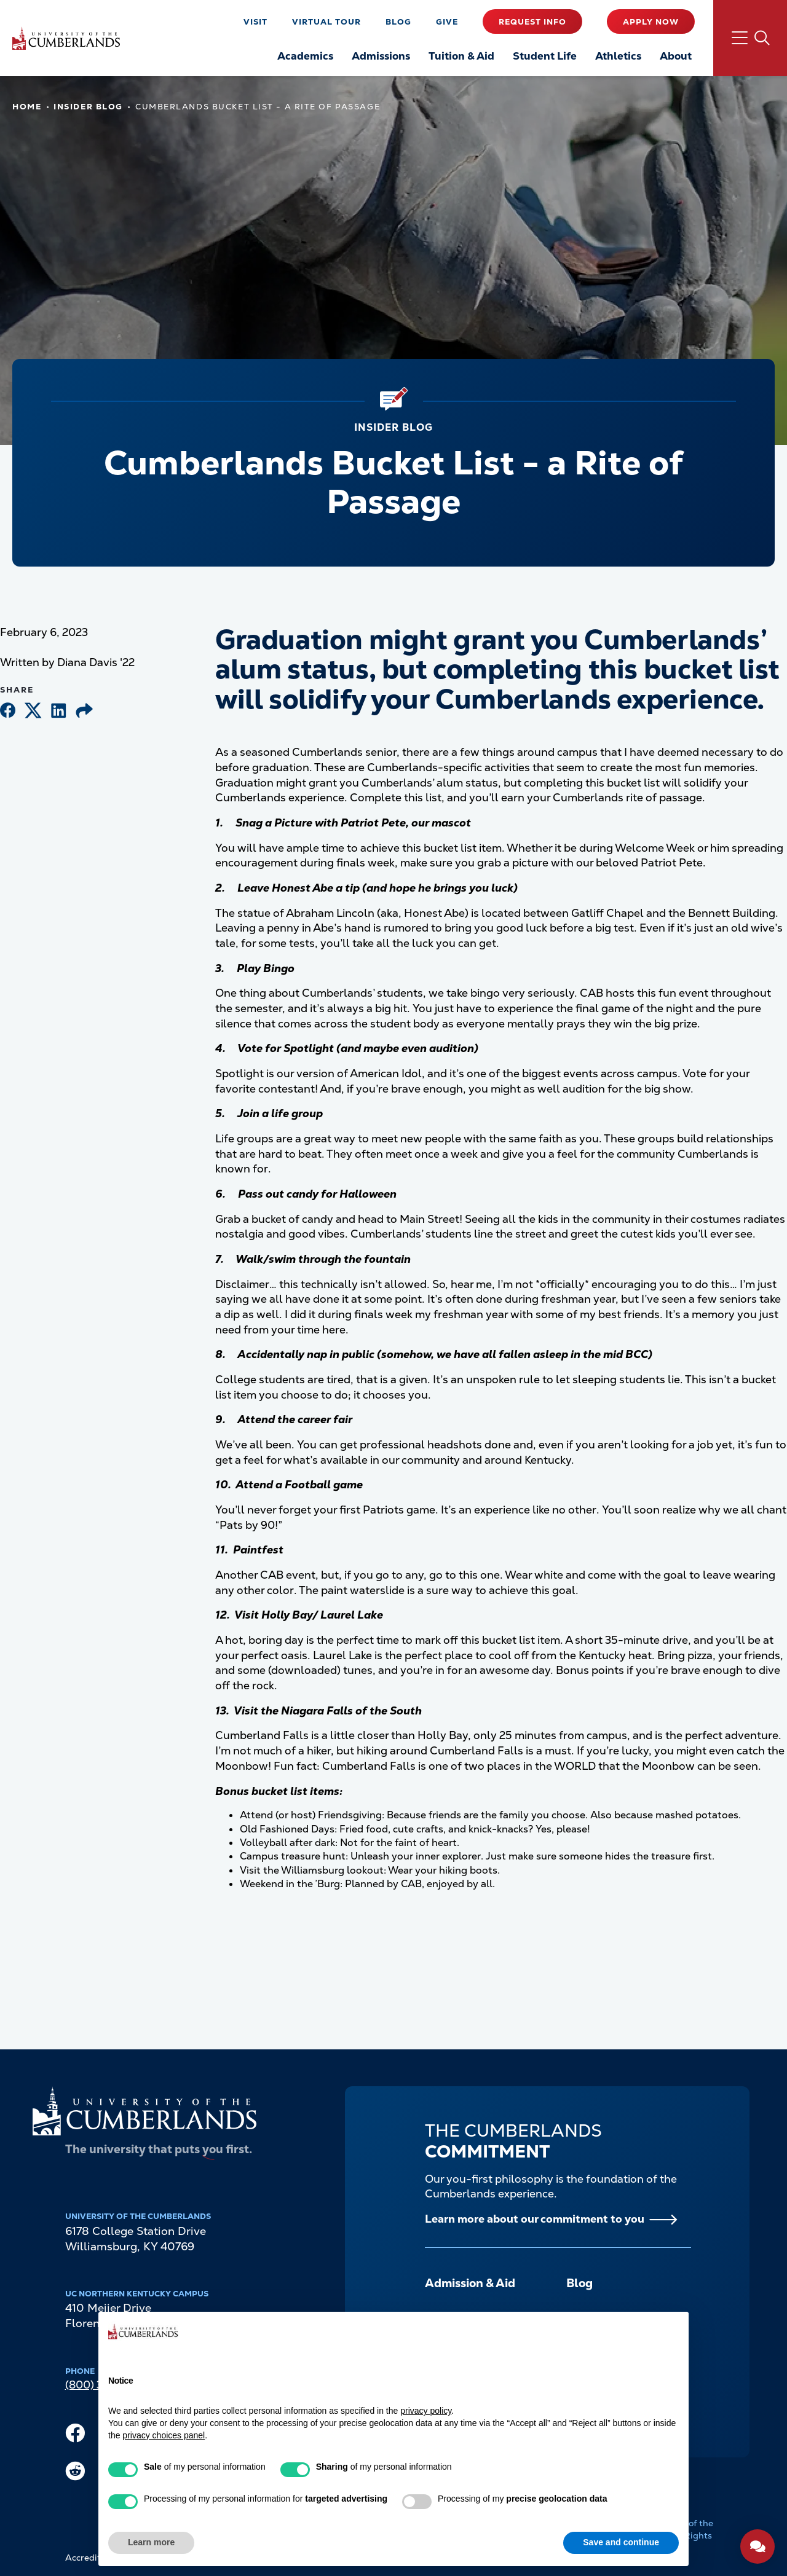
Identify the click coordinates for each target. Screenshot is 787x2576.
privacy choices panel (163, 2435)
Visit (255, 22)
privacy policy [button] (425, 2411)
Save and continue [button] (621, 2542)
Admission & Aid (470, 2283)
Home (26, 106)
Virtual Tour (326, 22)
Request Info (532, 22)
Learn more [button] (151, 2542)
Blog (398, 22)
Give (447, 22)
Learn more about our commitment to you (534, 2219)
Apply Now (651, 22)
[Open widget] (757, 2546)
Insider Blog (88, 106)
